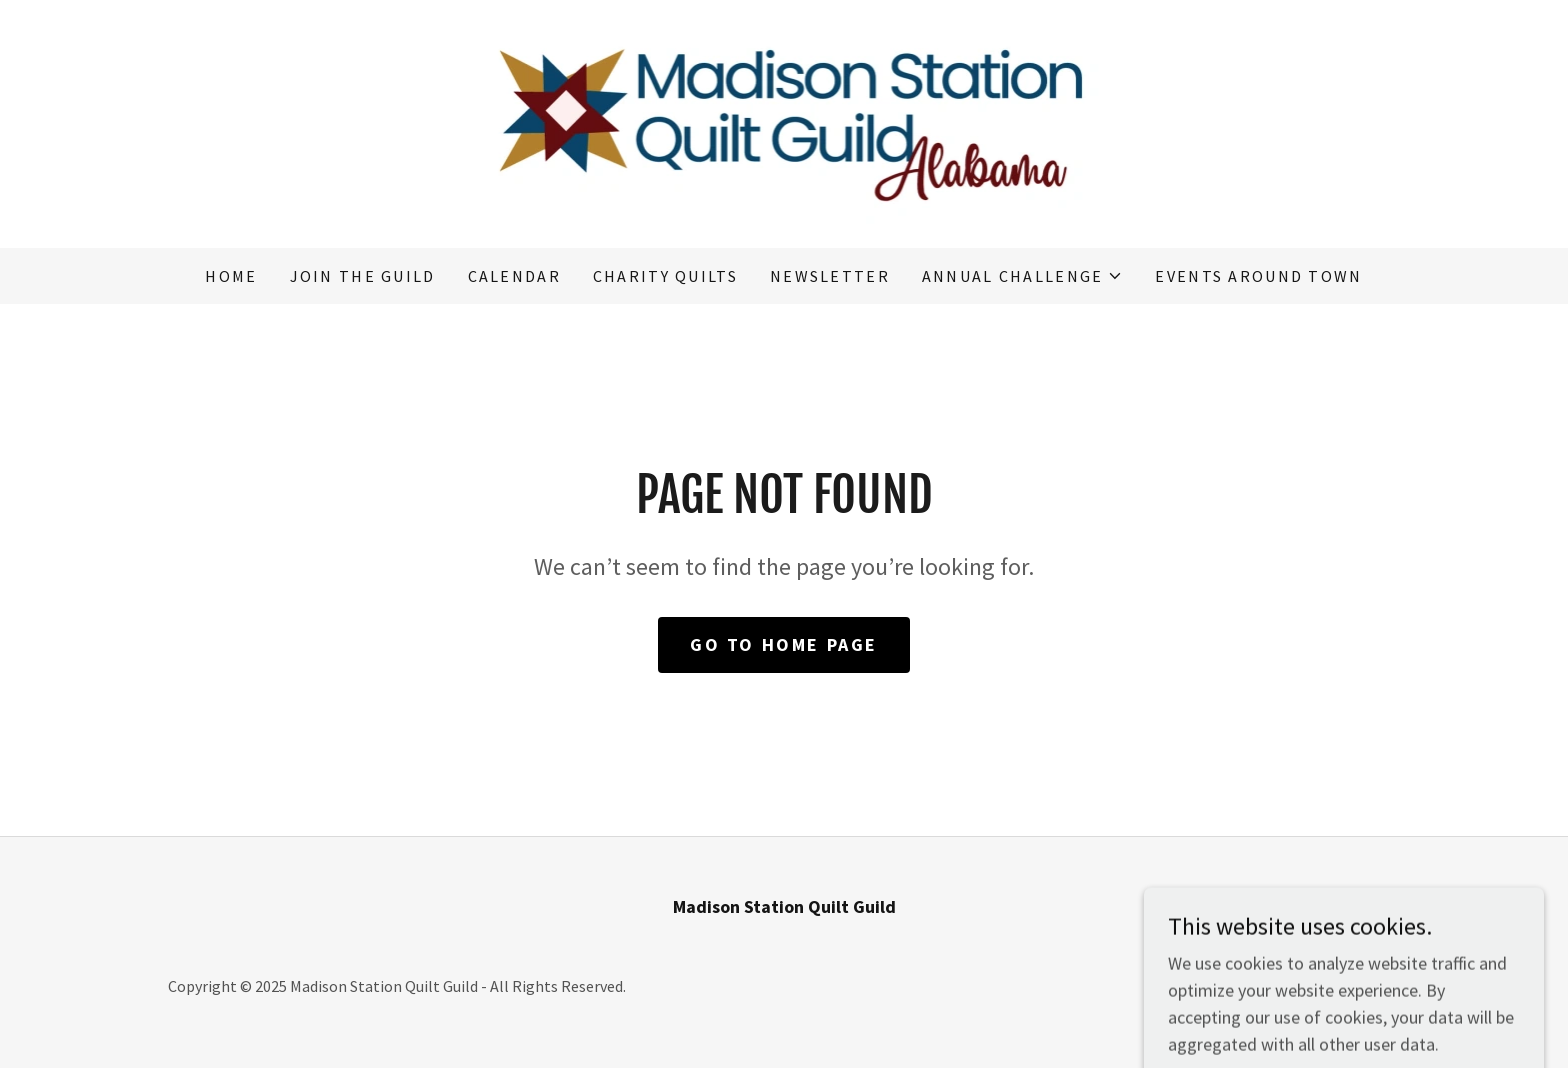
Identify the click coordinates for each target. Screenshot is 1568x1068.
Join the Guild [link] (363, 276)
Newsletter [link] (830, 276)
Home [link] (231, 276)
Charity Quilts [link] (665, 276)
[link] (784, 121)
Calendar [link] (514, 276)
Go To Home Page (784, 644)
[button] (1023, 276)
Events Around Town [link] (1258, 276)
